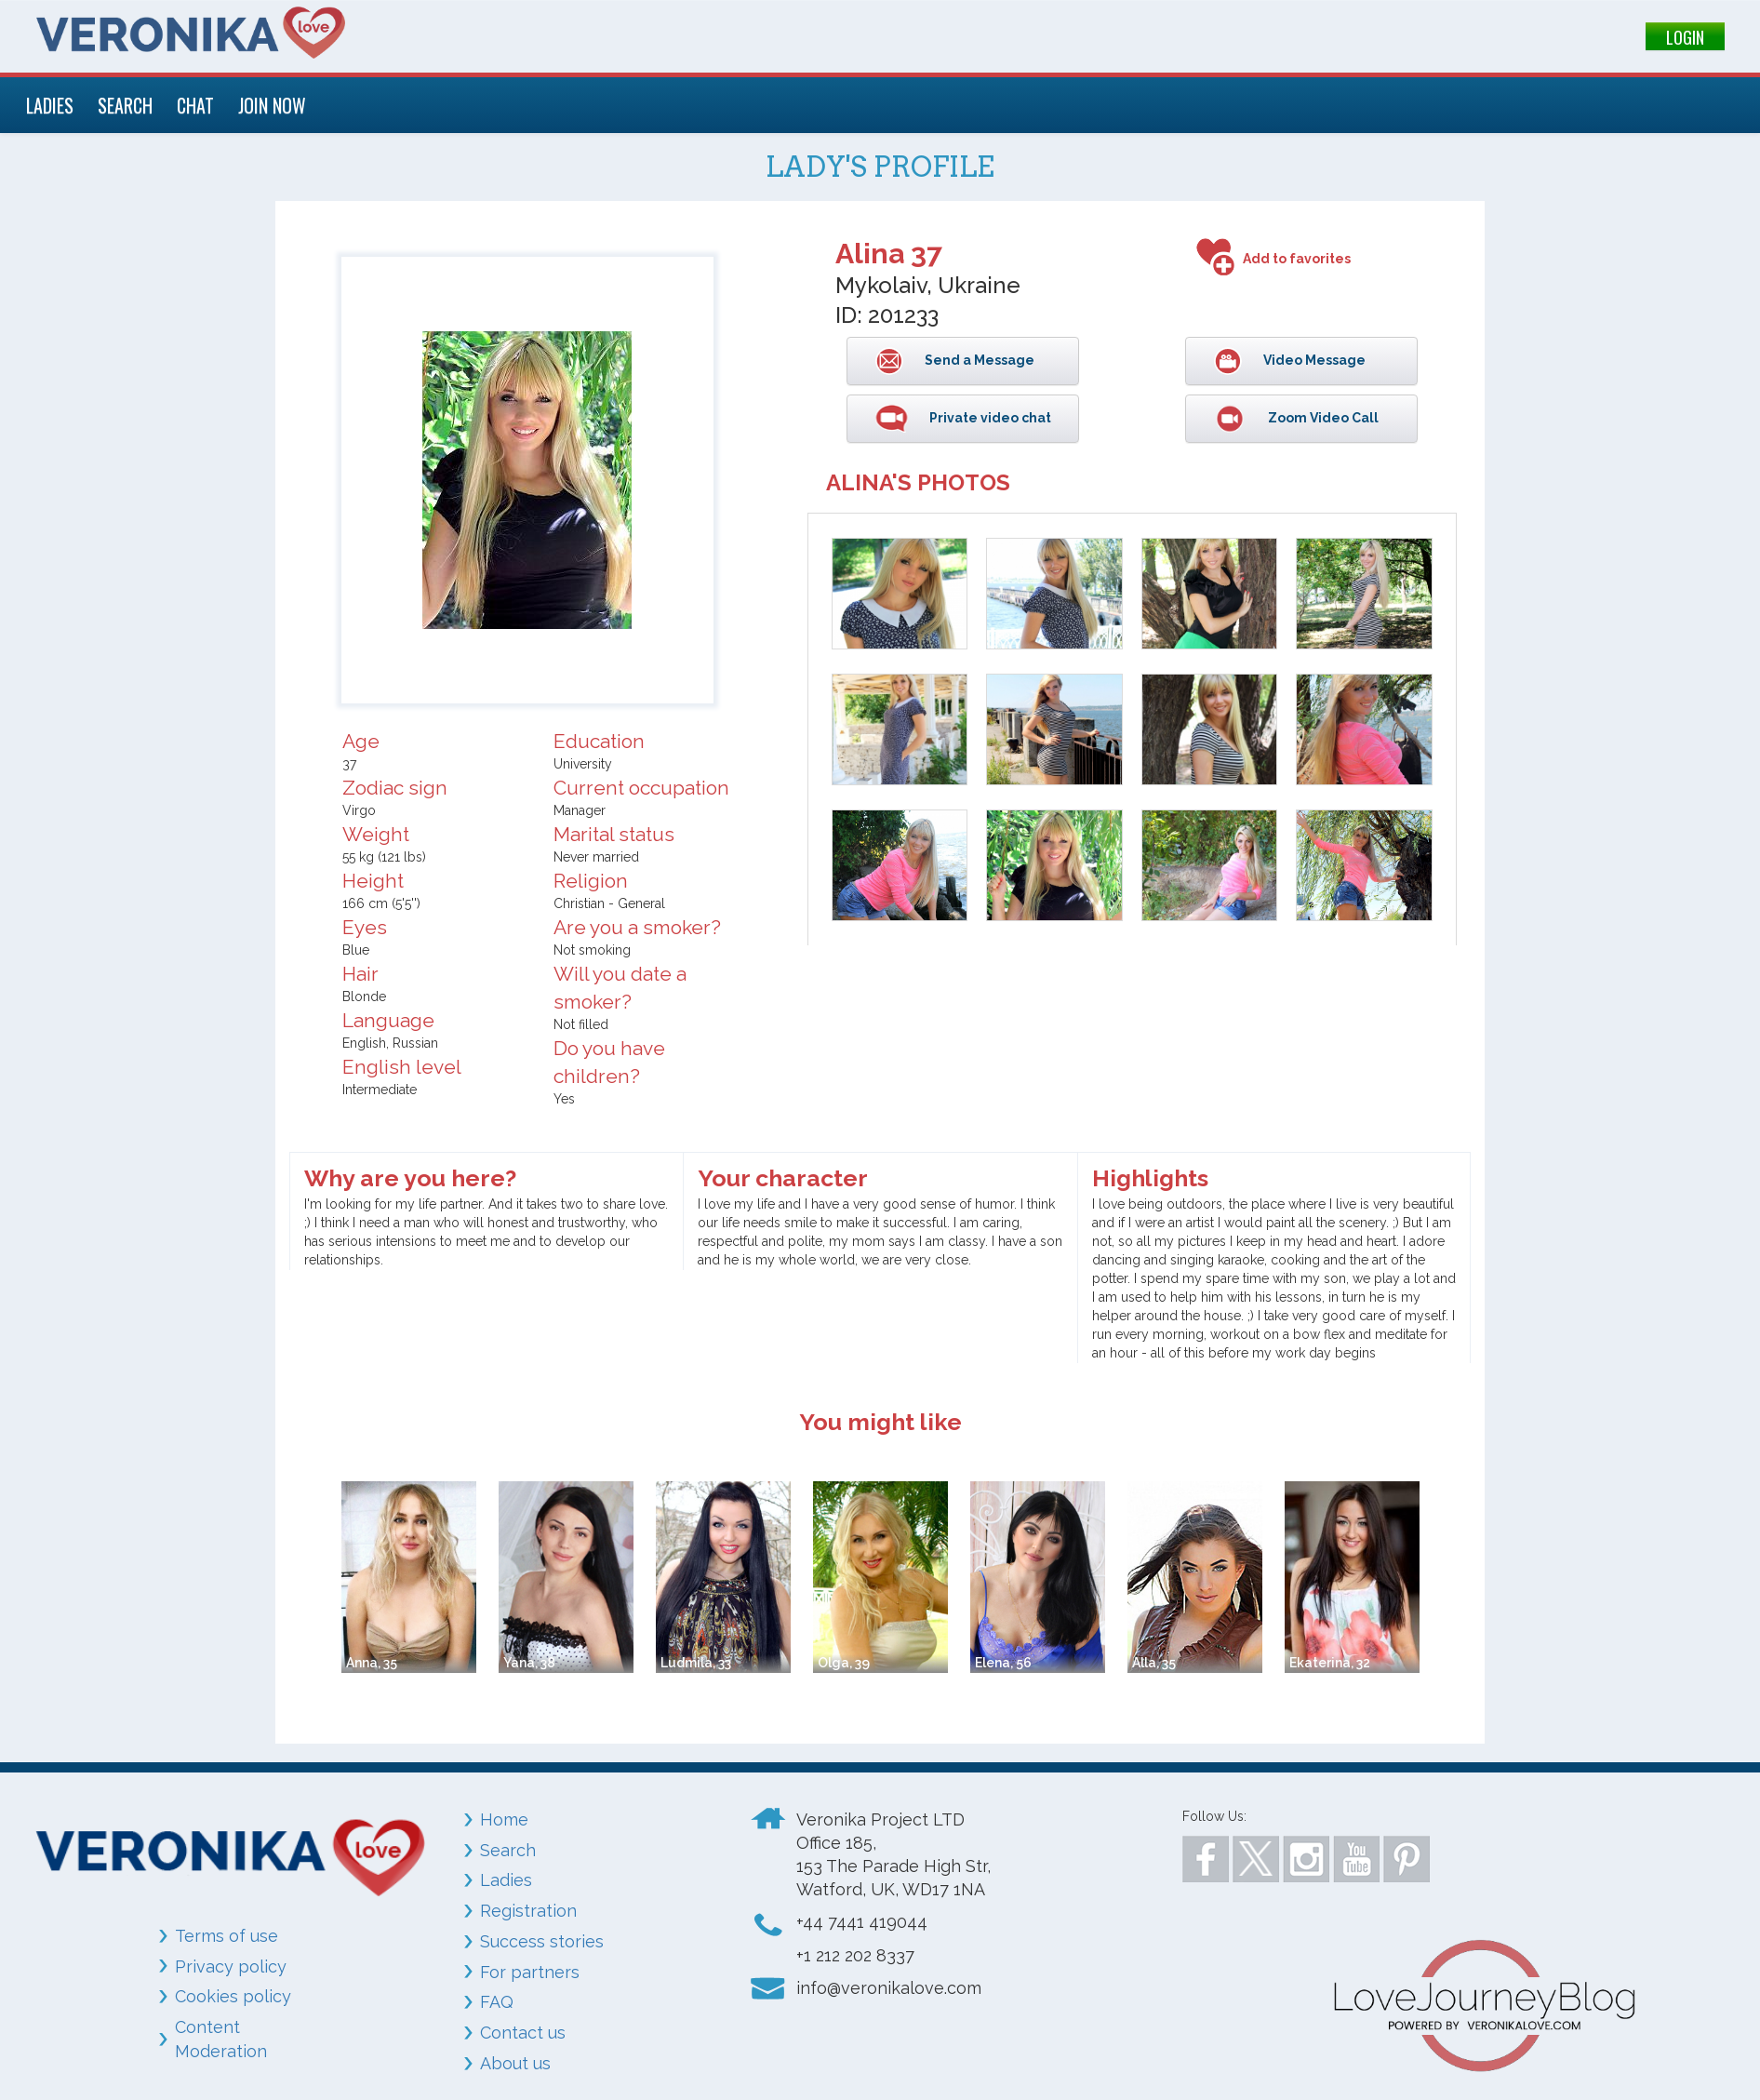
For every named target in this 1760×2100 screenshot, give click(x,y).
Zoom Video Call (1322, 417)
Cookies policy (233, 1996)
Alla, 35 (1154, 1662)
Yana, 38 (529, 1662)
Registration (528, 1910)
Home (504, 1819)
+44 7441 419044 (861, 1922)
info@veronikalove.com (888, 1988)
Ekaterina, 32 (1329, 1662)
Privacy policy (231, 1966)
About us (515, 2063)
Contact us (523, 2032)
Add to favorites (1297, 258)
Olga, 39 (844, 1662)
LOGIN (1685, 37)
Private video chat (989, 417)
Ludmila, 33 (695, 1662)
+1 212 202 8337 (855, 1955)
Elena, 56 (1003, 1662)
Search (508, 1850)
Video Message (1313, 360)
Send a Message (978, 360)
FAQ (496, 2002)
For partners (530, 1972)
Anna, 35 (371, 1662)
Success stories (542, 1941)
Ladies (506, 1880)
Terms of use (226, 1936)
